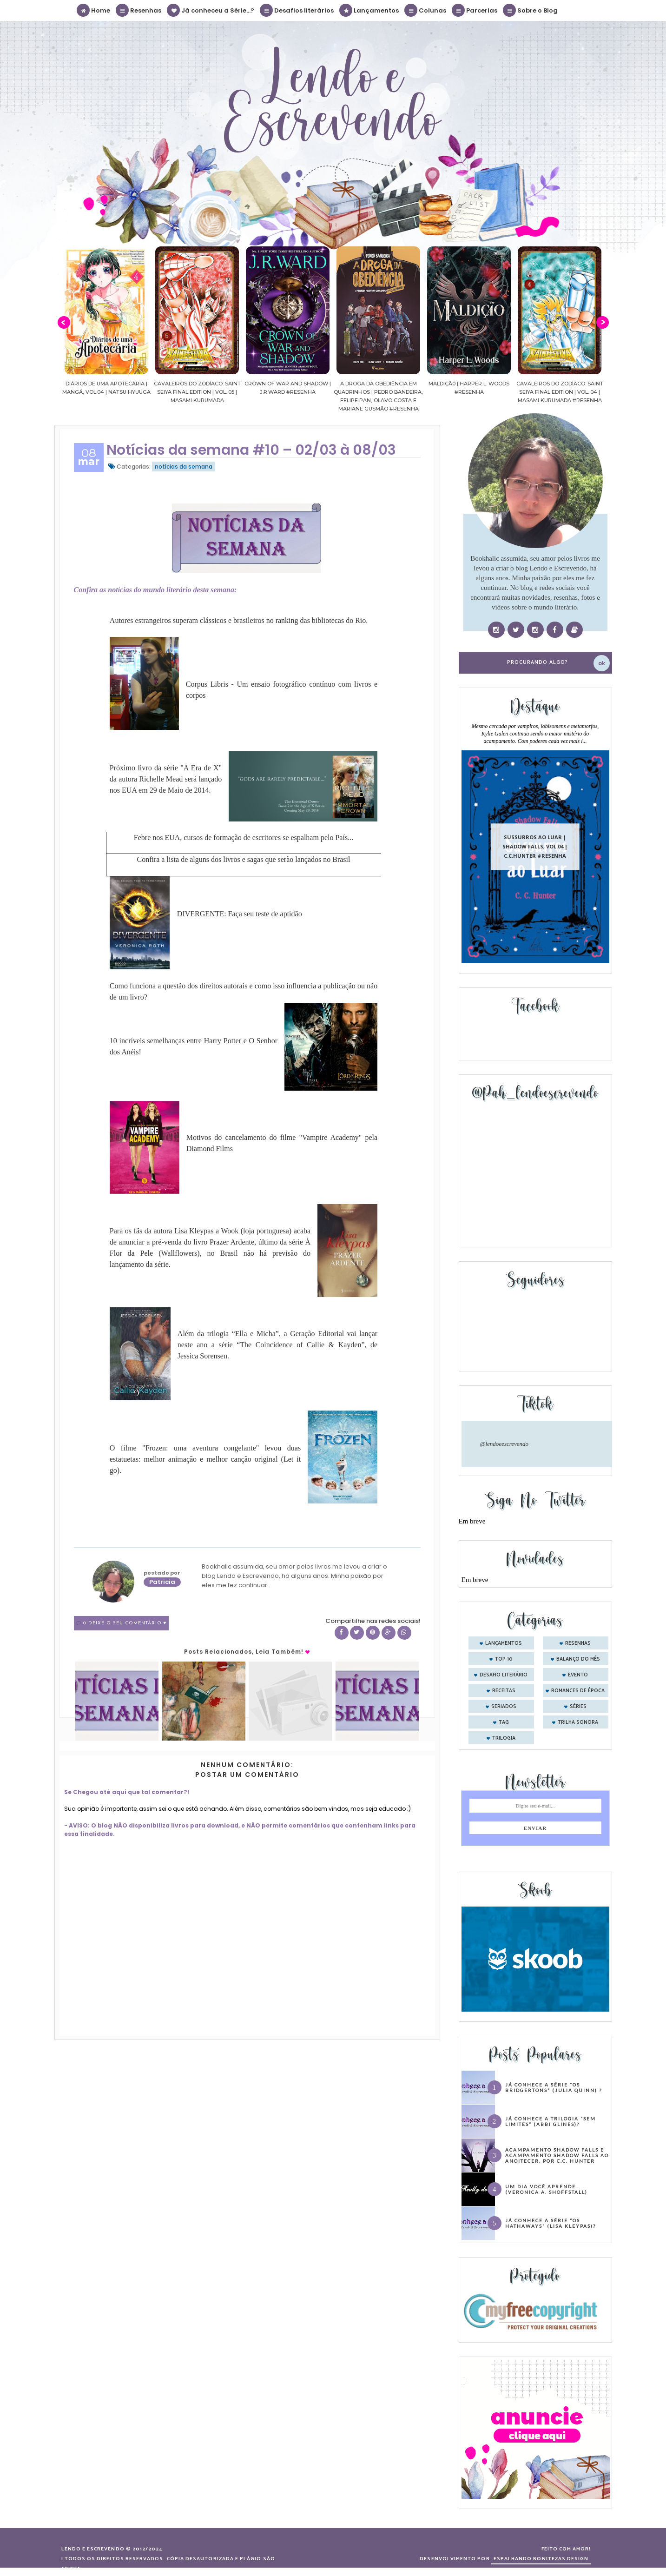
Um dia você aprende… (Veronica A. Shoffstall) (546, 2189)
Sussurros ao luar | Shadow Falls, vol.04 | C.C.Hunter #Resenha (534, 846)
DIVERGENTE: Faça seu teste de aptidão (239, 914)
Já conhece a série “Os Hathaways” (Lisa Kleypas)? (550, 2223)
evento (578, 1675)
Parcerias (475, 10)
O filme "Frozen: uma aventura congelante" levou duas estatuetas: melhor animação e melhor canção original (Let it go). (205, 1459)
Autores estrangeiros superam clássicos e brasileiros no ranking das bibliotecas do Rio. (239, 620)
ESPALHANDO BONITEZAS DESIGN (541, 2559)
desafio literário (504, 1675)
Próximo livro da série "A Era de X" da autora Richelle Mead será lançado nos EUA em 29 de (166, 779)
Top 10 (504, 1659)
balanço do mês (578, 1659)
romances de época (578, 1691)
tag (504, 1722)
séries (578, 1706)
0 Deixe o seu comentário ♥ (125, 1623)
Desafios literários (297, 10)
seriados (503, 1706)
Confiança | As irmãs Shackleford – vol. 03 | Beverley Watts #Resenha (82, 392)
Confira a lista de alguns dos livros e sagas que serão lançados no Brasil (243, 859)
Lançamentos (369, 10)
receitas (503, 1691)
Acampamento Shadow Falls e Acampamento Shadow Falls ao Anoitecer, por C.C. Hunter (557, 2155)
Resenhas (139, 10)
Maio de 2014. (189, 790)
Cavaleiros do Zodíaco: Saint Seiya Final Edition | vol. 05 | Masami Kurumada (262, 392)
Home (94, 10)
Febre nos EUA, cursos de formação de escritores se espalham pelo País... (243, 837)
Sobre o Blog (531, 10)
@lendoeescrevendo (504, 1443)
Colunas (425, 10)
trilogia (503, 1738)
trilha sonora (578, 1722)
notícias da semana (183, 466)
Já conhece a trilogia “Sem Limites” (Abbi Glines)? (550, 2121)
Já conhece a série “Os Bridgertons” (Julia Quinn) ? (553, 2087)
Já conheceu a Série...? (211, 10)
